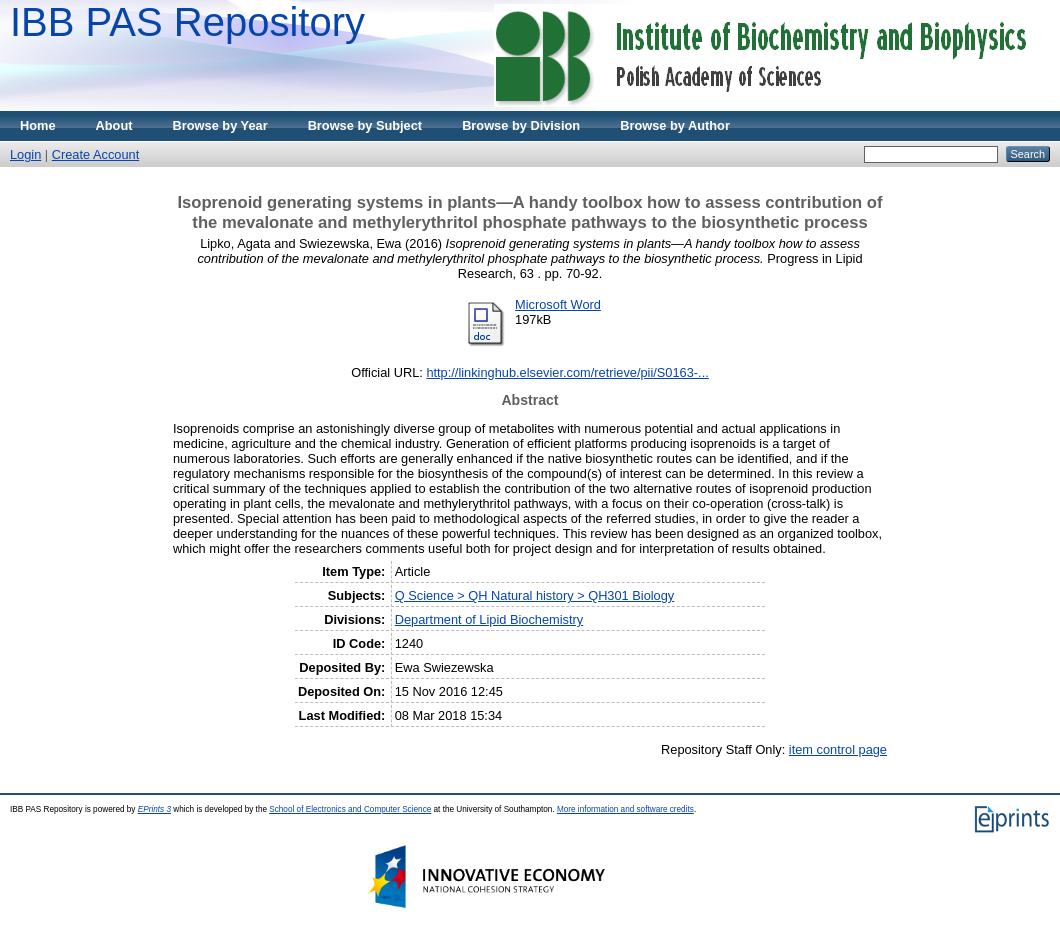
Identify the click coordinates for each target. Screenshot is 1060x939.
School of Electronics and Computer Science (350, 809)
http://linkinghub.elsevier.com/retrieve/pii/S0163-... (567, 372)
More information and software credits (625, 809)
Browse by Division (521, 125)
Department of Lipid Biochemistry (489, 619)
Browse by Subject (365, 125)
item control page (838, 749)
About (114, 125)
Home (38, 125)
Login (25, 154)
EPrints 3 (154, 809)
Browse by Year (220, 125)
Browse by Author (675, 125)
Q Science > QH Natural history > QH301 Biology (535, 595)
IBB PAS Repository (187, 22)
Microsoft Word (558, 304)
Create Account (96, 154)
